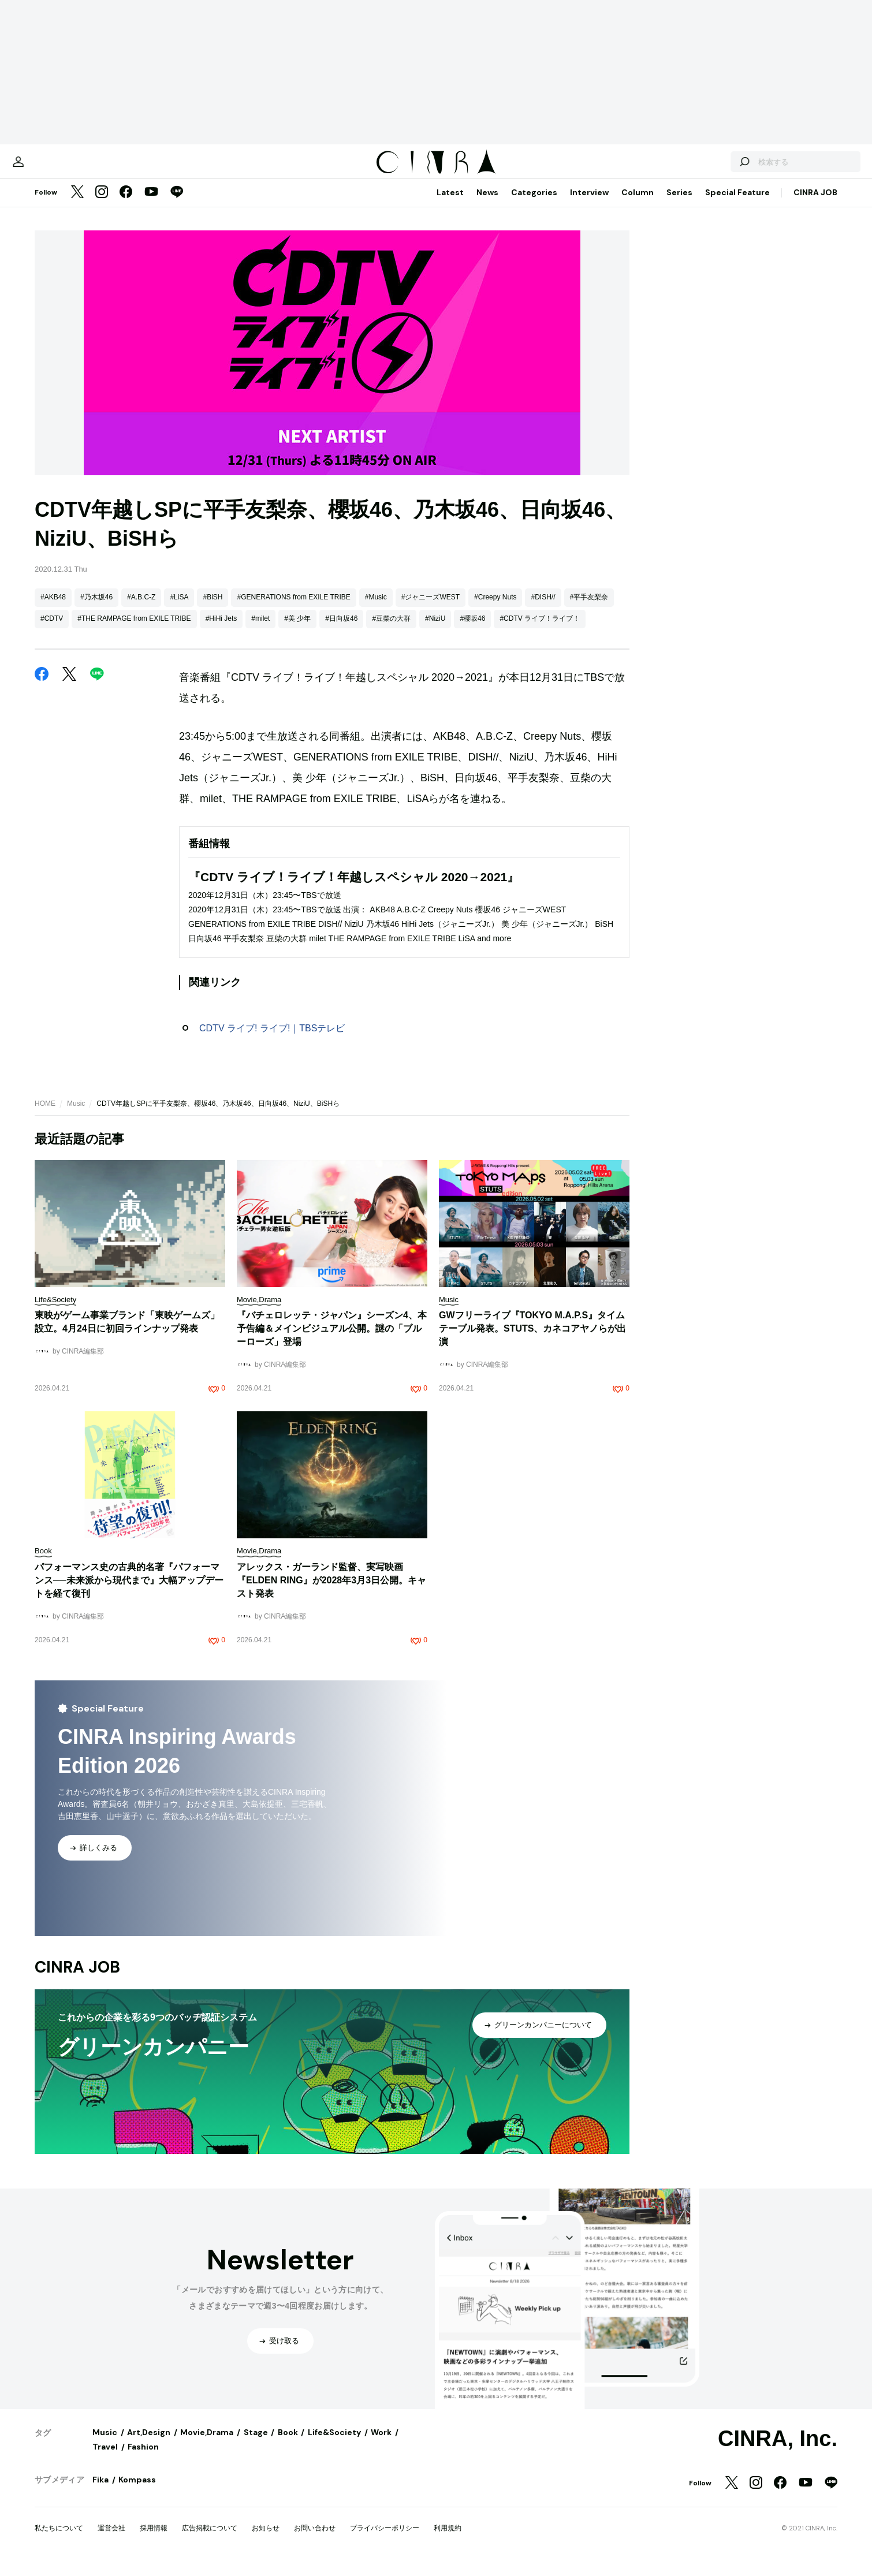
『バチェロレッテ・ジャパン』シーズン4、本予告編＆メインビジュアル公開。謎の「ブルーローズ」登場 (332, 1340)
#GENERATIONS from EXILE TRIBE (293, 609)
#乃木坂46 (96, 609)
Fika (100, 2491)
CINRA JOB (815, 204)
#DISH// (543, 609)
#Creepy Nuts (495, 609)
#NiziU (435, 630)
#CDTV (51, 630)
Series (679, 204)
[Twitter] (77, 204)
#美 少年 (297, 630)
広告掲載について (209, 2540)
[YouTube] (151, 204)
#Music (376, 609)
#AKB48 (53, 609)
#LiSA (179, 609)
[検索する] (703, 167)
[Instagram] (101, 204)
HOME (45, 1115)
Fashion (143, 2458)
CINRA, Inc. (777, 2450)
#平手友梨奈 (589, 609)
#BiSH (212, 609)
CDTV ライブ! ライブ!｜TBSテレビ (272, 1040)
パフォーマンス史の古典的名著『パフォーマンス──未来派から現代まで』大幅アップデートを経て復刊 (129, 1592)
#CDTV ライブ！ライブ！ (540, 630)
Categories (534, 204)
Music (76, 1115)
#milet (260, 630)
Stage (256, 2444)
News (487, 204)
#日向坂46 (341, 630)
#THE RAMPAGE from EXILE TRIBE (134, 630)
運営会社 (111, 2540)
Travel (105, 2458)
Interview (589, 204)
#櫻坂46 (472, 630)
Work (381, 2444)
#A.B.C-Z (141, 609)
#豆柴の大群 (391, 630)
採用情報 (153, 2540)
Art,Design (148, 2444)
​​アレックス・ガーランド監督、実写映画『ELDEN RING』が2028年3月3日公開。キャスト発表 (331, 1592)
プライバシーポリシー (384, 2540)
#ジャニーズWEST (430, 609)
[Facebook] (126, 204)
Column (637, 204)
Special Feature (737, 204)
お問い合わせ (315, 2540)
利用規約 (447, 2540)
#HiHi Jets (221, 630)
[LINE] (176, 204)
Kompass (137, 2491)
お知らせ (266, 2540)
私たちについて (59, 2540)
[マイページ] (59, 167)
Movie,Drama (206, 2444)
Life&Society (334, 2444)
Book (288, 2444)
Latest (450, 204)
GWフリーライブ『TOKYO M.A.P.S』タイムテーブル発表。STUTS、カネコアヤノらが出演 (532, 1340)
